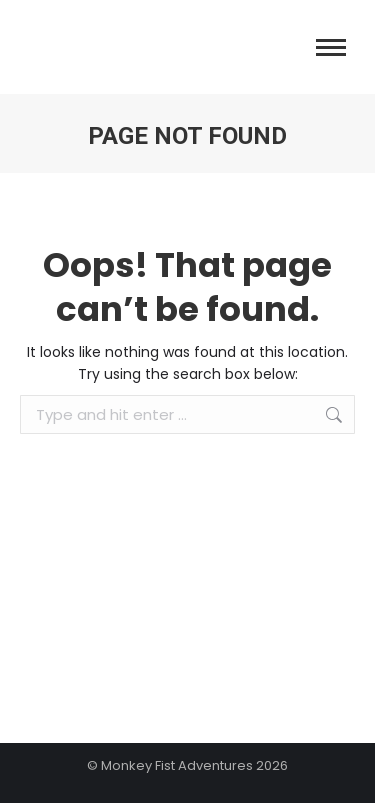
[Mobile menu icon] (331, 47)
